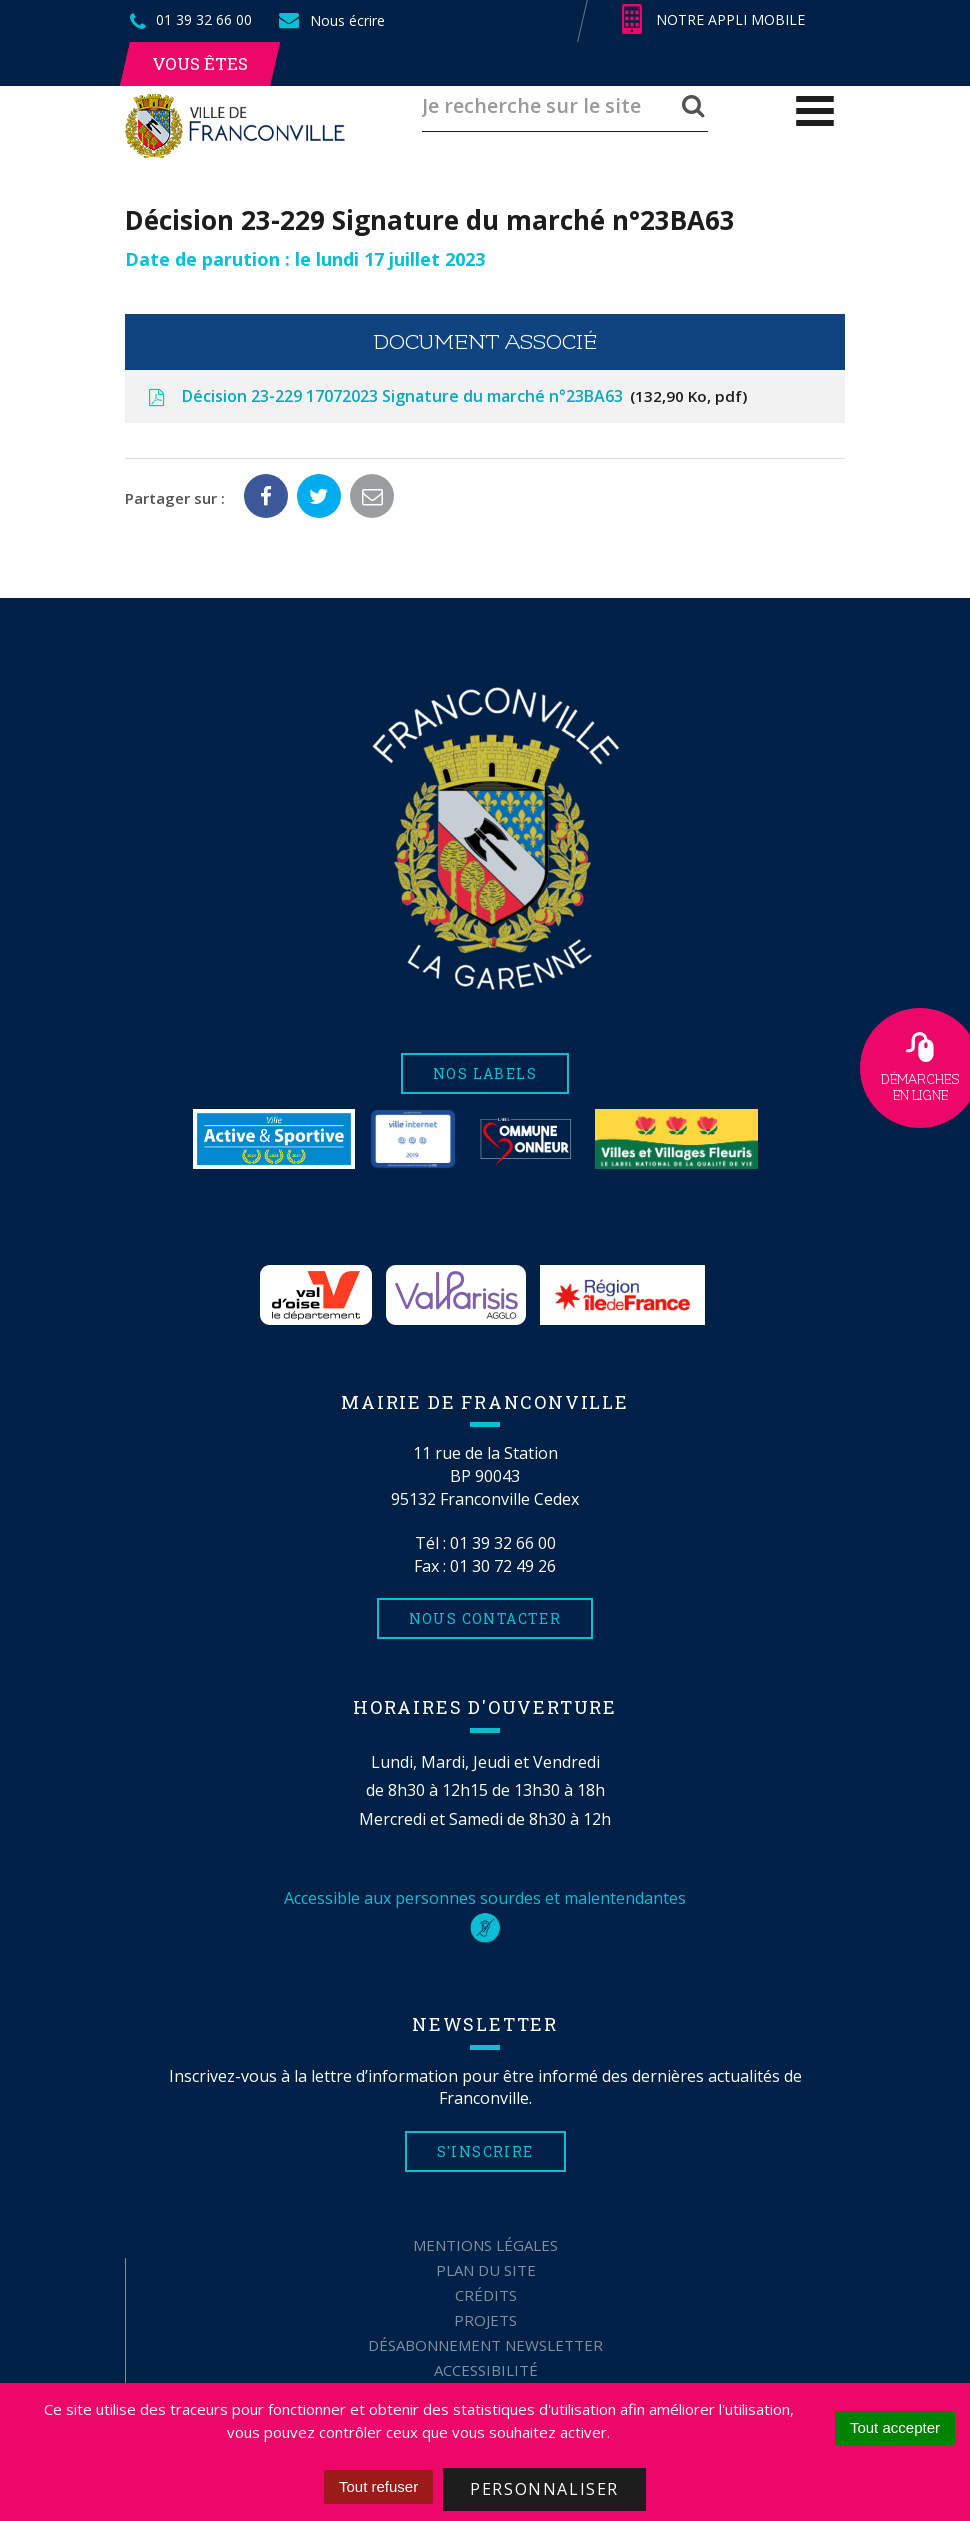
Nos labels (485, 1073)
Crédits (486, 2295)
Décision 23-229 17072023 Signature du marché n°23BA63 (446, 396)
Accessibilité (486, 2370)
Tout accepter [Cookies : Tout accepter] (895, 2427)
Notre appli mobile (713, 20)
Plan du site (486, 2270)
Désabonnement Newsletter (485, 2345)
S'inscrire (485, 2151)
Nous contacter (485, 1618)
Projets (485, 2320)
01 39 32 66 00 (503, 1543)
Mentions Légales (485, 2245)
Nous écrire (331, 20)
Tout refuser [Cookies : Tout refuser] (378, 2486)
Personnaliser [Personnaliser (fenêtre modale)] (544, 2489)
